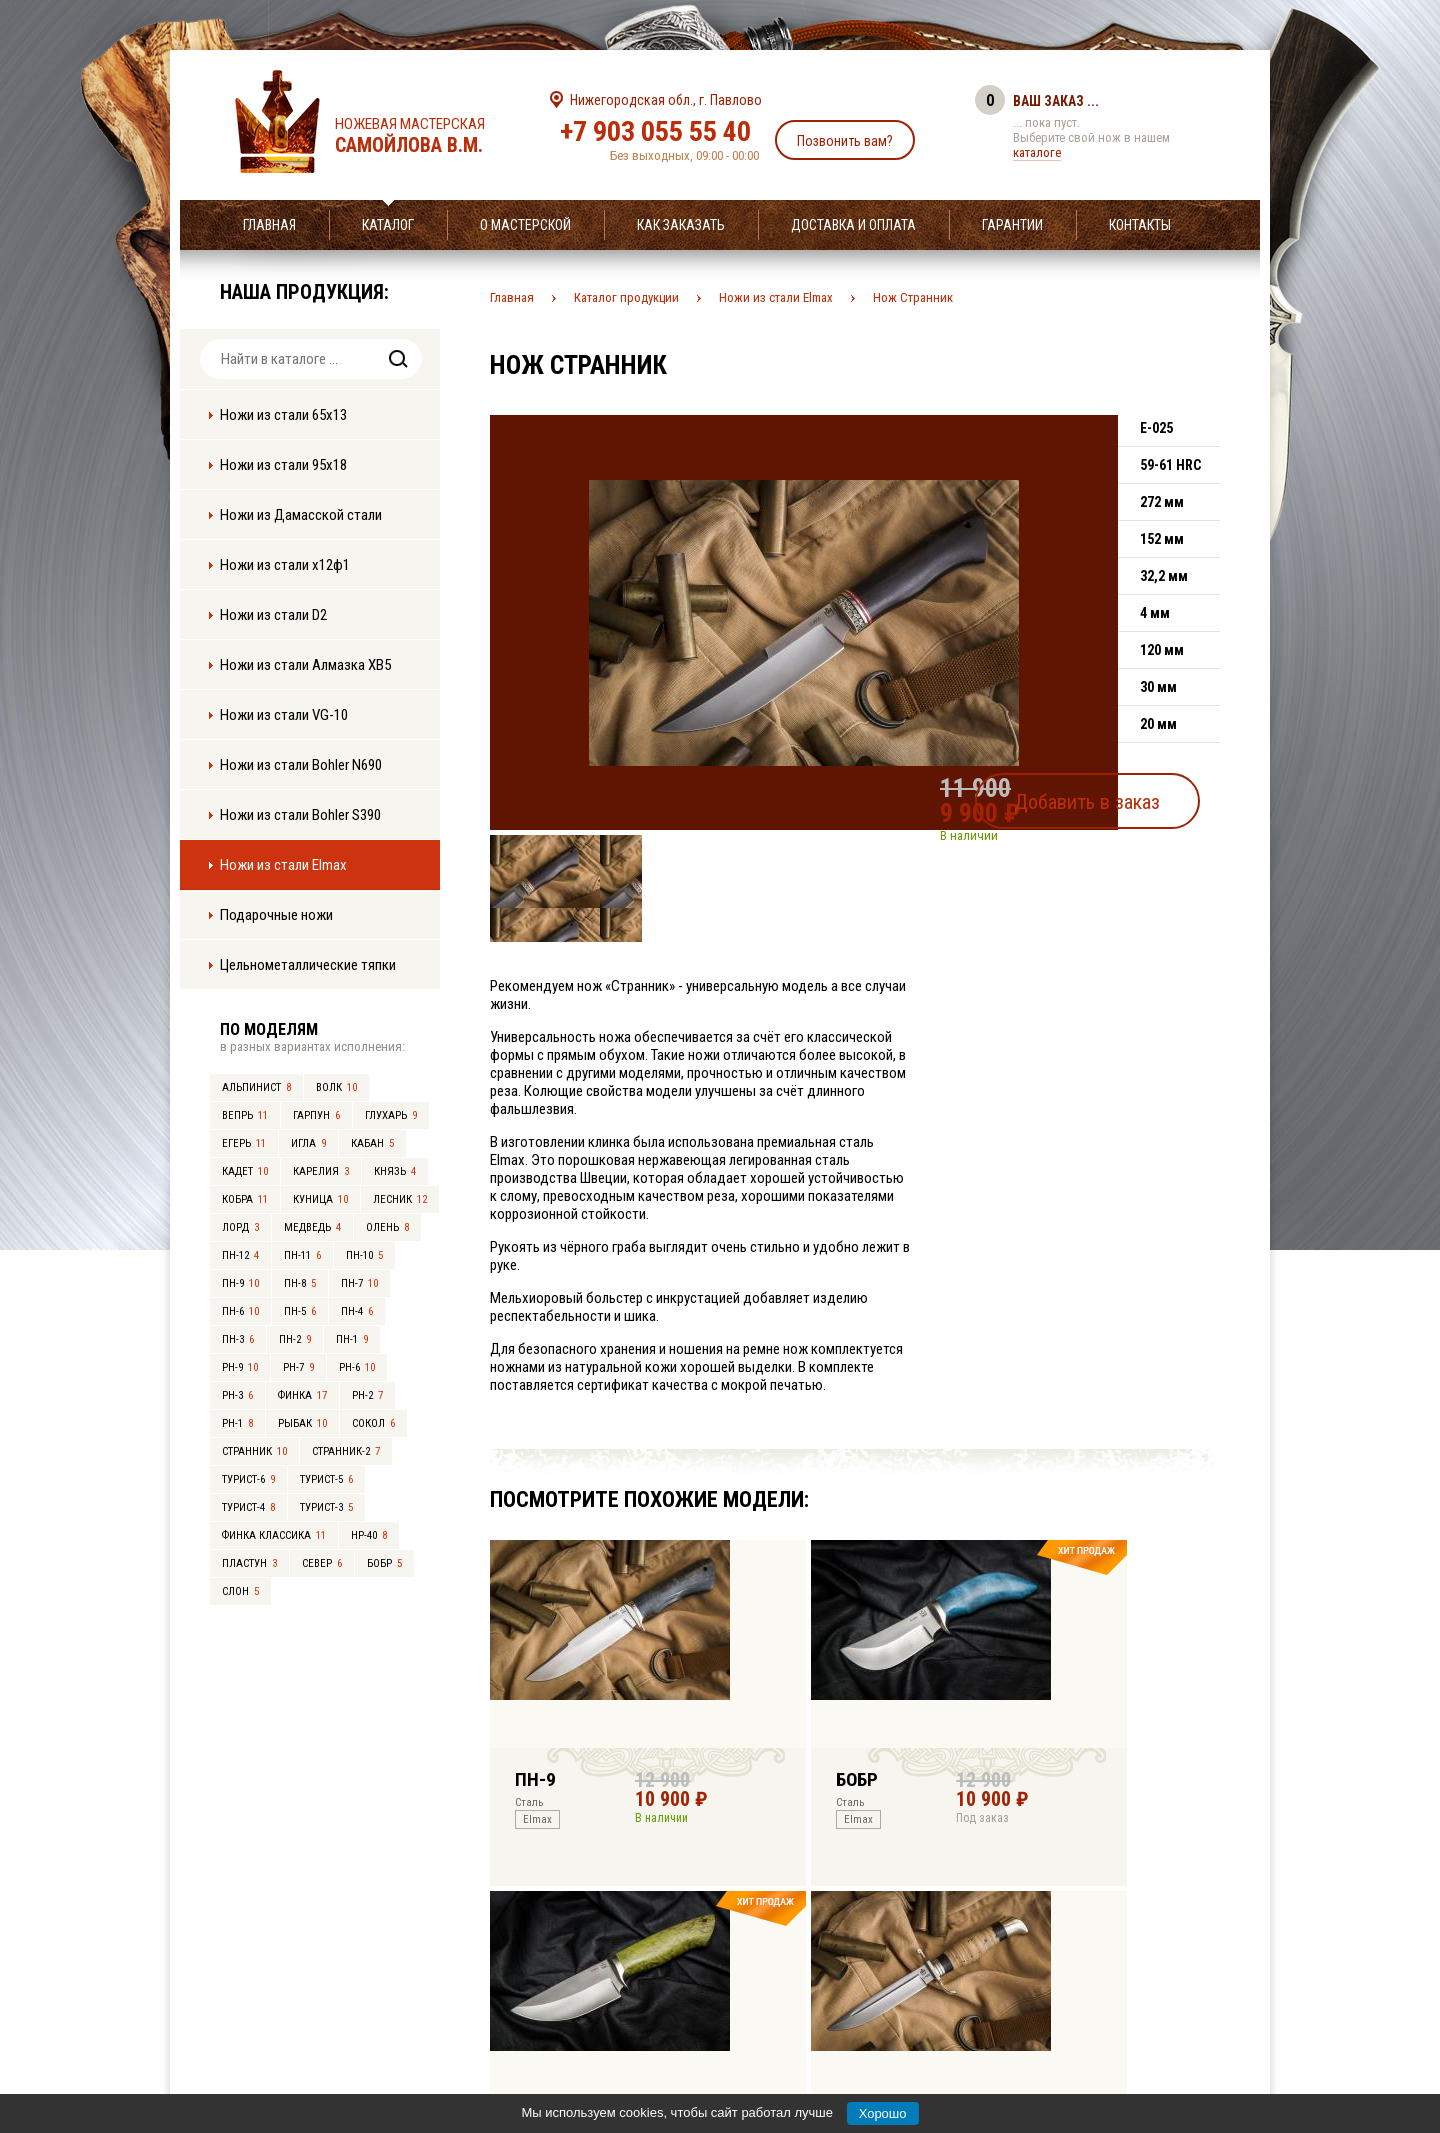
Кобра (245, 1199)
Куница (320, 1199)
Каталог (388, 225)
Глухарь (391, 1115)
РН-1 (237, 1423)
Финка (302, 1395)
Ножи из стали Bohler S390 (300, 815)
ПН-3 (238, 1339)
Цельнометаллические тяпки (308, 965)
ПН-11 (302, 1255)
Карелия (321, 1171)
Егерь (244, 1143)
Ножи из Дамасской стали (301, 515)
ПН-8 (300, 1283)
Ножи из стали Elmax (283, 865)
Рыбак (302, 1423)
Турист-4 (248, 1507)
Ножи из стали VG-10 (284, 715)
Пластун (249, 1563)
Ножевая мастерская (427, 136)
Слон (240, 1591)
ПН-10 (364, 1255)
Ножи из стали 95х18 (283, 465)
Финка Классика (274, 1535)
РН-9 (240, 1367)
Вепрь (245, 1115)
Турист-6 (248, 1479)
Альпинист (256, 1087)
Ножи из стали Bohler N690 (301, 765)
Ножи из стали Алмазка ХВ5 (305, 665)
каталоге (1037, 152)
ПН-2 (295, 1339)
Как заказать (681, 225)
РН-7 (298, 1367)
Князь (395, 1171)
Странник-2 (346, 1451)
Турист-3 (326, 1507)
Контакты (1140, 225)
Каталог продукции (626, 297)
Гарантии (1012, 225)
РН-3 (237, 1395)
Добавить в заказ (1125, 794)
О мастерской (525, 225)
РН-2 (367, 1395)
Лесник (400, 1199)
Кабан (372, 1143)
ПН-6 (240, 1311)
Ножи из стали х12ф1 (285, 565)
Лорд (240, 1227)
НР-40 (369, 1535)
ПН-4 (357, 1311)
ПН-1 (352, 1339)
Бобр (384, 1563)
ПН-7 (359, 1283)
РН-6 (357, 1367)
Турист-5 (326, 1479)
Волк (336, 1087)
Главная (269, 225)
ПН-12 (240, 1255)
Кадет (245, 1171)
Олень (387, 1227)
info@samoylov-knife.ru (868, 1993)
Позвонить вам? (845, 141)
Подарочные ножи (276, 915)
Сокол (373, 1423)
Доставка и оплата (853, 225)
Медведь (312, 1227)
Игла (308, 1143)
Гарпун (316, 1115)
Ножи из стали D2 (273, 615)
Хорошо (883, 2113)
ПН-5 (300, 1311)
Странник (254, 1451)
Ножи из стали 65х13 (283, 415)
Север (322, 1563)
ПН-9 (240, 1283)
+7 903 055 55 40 (655, 131)
